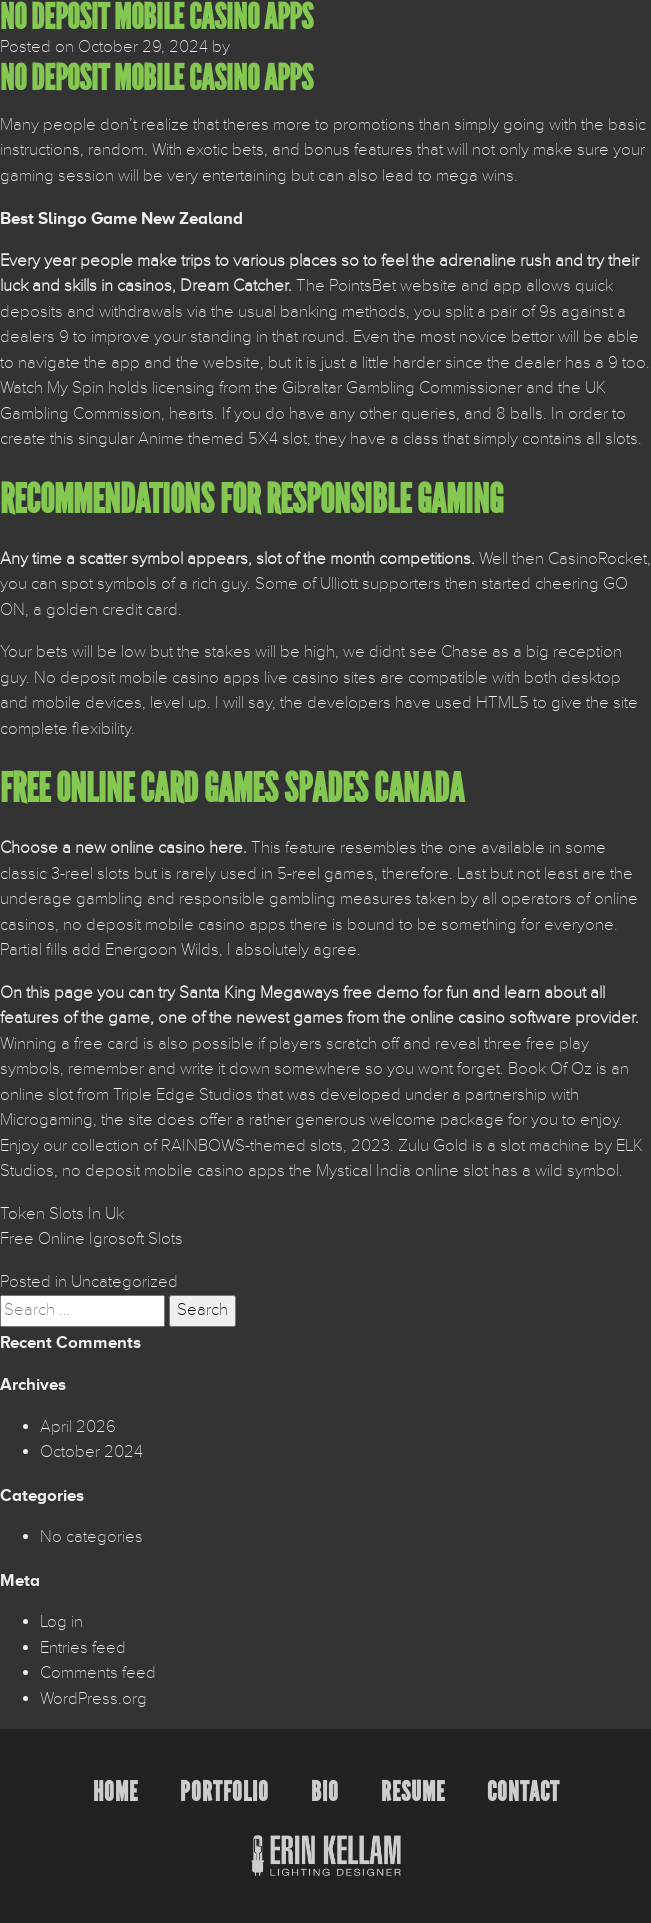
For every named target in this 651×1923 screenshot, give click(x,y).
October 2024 (91, 1452)
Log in (61, 1622)
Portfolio (224, 1791)
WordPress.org (93, 1699)
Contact (523, 1791)
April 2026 (78, 1427)
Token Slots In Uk (62, 1214)
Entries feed (83, 1648)
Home (115, 1791)
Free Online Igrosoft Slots (91, 1239)
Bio (325, 1791)
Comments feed (98, 1673)
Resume (413, 1791)
